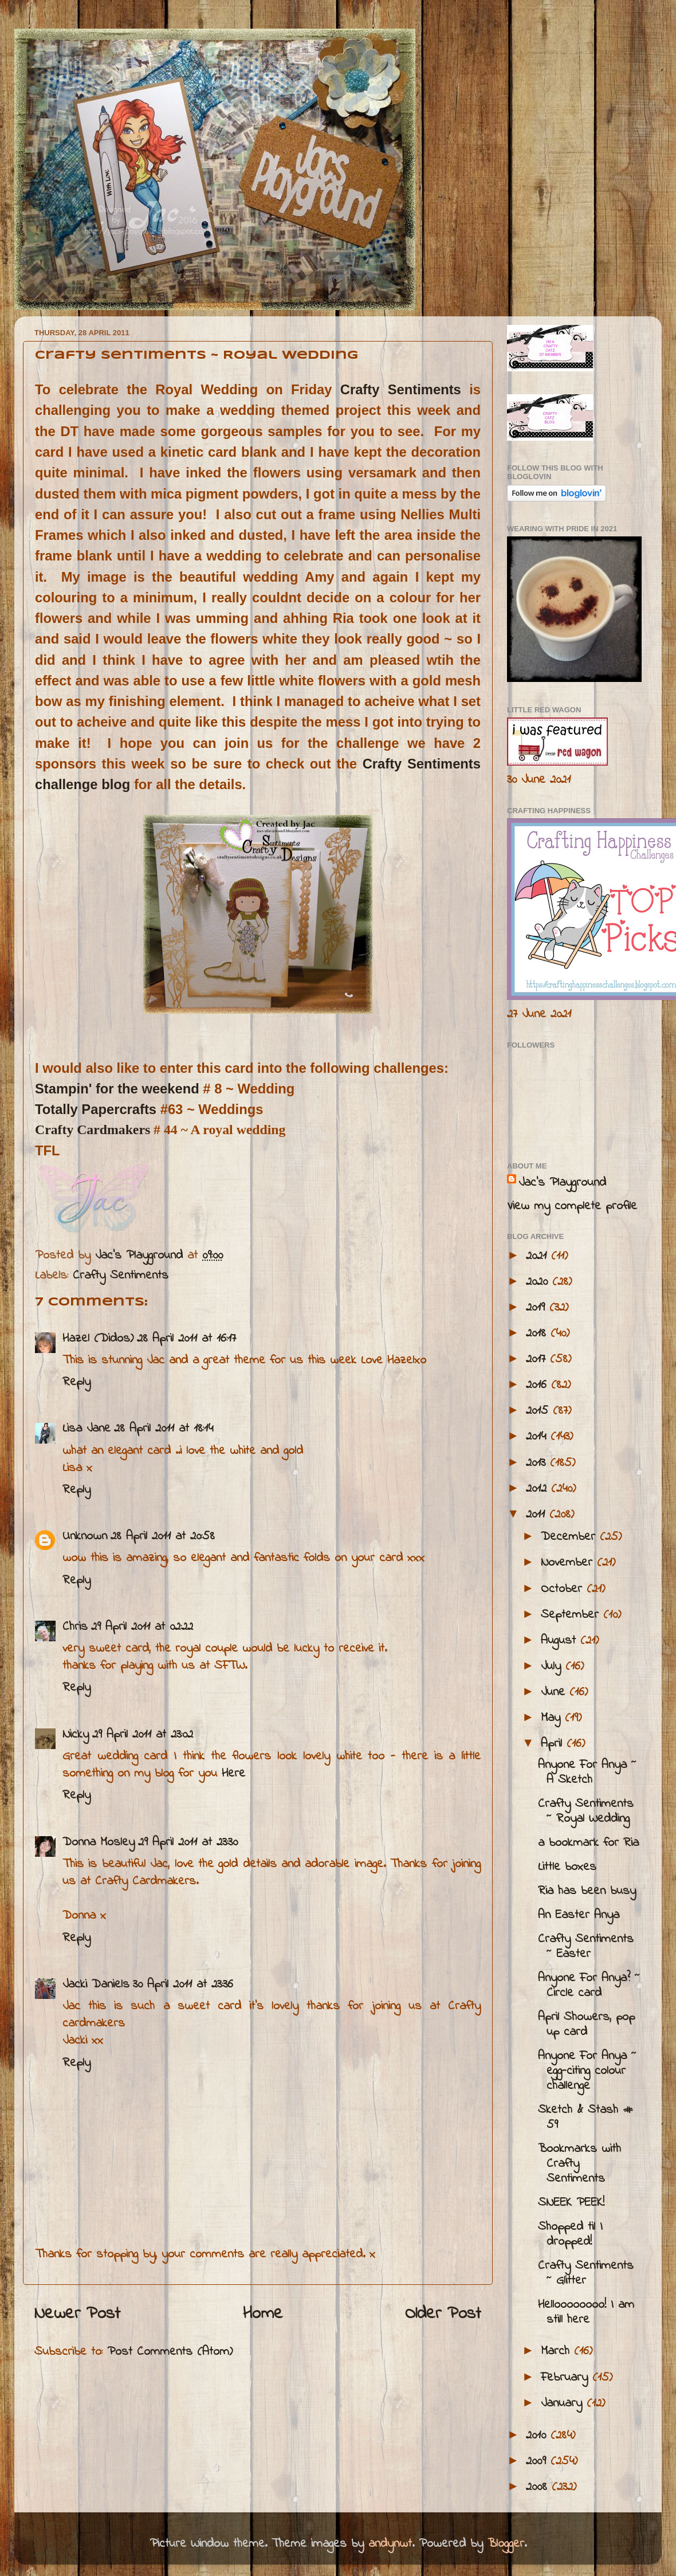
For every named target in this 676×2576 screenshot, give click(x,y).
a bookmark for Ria (588, 1843)
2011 (537, 1514)
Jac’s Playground (562, 1182)
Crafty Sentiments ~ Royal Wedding (586, 1811)
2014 (538, 1437)
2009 (538, 2461)
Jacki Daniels (95, 1984)
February (566, 2378)
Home (263, 2314)
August (560, 1641)
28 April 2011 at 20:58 (163, 1536)
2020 (539, 1282)
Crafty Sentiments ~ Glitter (586, 2273)
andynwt (390, 2544)
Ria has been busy (587, 1891)
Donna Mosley (98, 1842)
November (569, 1563)
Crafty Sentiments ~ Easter (586, 1946)
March (557, 2351)
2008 (539, 2487)
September (572, 1615)
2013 (538, 1463)
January (564, 2403)
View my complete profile (572, 1206)
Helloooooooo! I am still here (586, 2312)
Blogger (506, 2544)
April (554, 1744)
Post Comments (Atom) (170, 2352)
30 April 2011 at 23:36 (183, 1984)
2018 (538, 1333)
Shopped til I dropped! (570, 2234)
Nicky (75, 1735)
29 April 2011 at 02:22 (142, 1627)
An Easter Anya (578, 1915)
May (553, 1718)
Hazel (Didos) (97, 1339)
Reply (76, 1382)
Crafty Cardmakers (92, 1129)
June (555, 1692)
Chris (75, 1627)
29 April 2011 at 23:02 (142, 1735)
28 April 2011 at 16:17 (186, 1339)
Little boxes (567, 1867)
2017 (538, 1359)
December (570, 1537)
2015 (539, 1411)
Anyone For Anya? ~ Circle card (589, 1985)
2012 (538, 1489)
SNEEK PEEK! (571, 2203)
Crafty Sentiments (400, 389)
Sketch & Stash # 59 (585, 2117)
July (553, 1666)
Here (233, 1774)
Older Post (443, 2314)
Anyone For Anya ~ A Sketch (587, 1772)
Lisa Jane (86, 1429)
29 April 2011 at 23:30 (188, 1842)
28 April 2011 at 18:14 (163, 1429)
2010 (538, 2435)
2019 (537, 1308)
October (564, 1589)
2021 (538, 1256)
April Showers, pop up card (586, 2024)
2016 (538, 1385)
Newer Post (77, 2314)
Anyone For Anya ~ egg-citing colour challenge (587, 2071)
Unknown (84, 1536)
